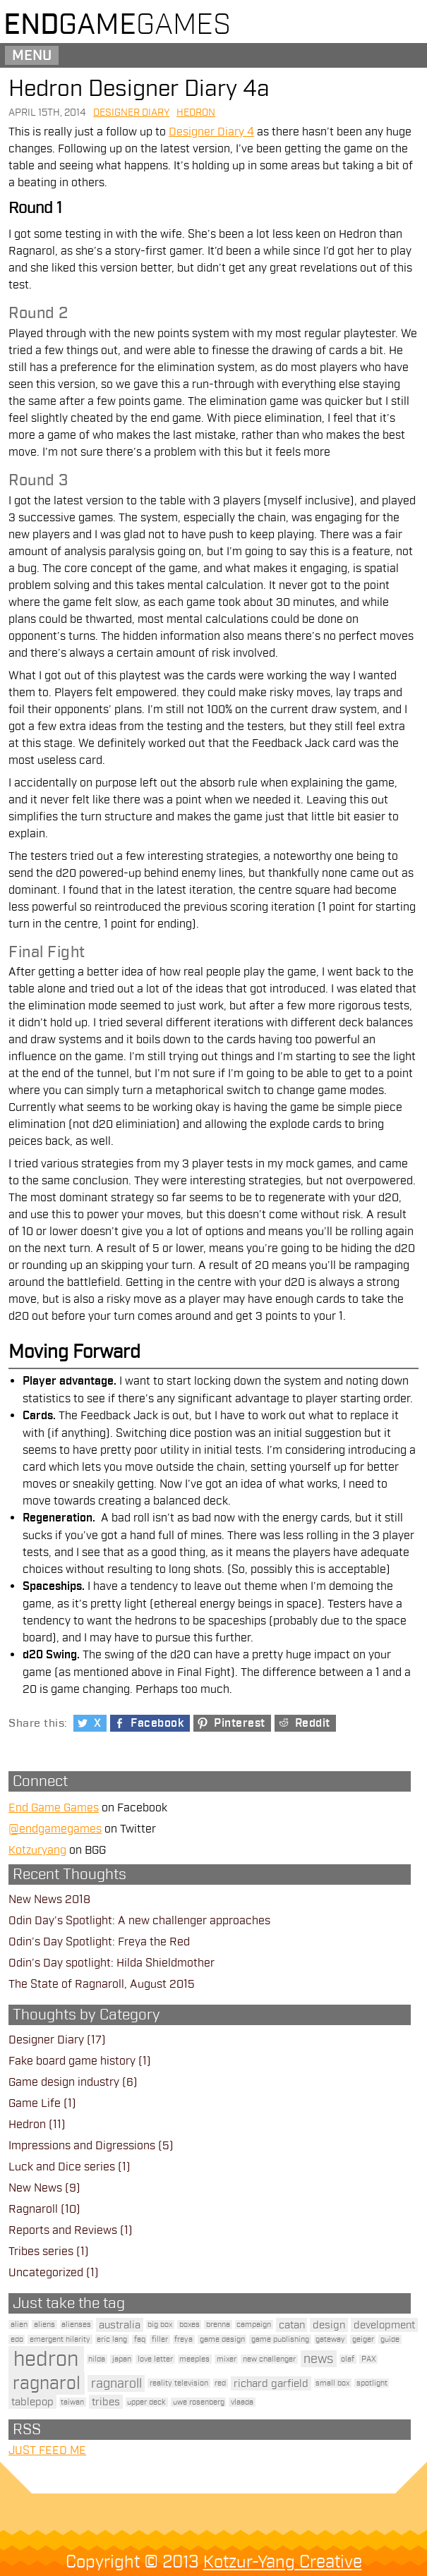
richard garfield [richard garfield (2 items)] (271, 2383)
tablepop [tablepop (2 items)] (32, 2402)
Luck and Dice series (61, 2167)
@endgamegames (55, 1829)
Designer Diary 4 (211, 132)
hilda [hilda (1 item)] (96, 2359)
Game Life (34, 2103)
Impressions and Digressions (81, 2146)
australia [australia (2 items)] (119, 2325)
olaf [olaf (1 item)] (347, 2359)
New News (35, 2188)
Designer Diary (131, 113)
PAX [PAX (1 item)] (368, 2359)
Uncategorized (45, 2273)
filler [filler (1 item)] (160, 2339)
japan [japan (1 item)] (121, 2359)
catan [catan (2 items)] (292, 2325)
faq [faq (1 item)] (139, 2339)
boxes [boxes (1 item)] (189, 2324)
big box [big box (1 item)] (160, 2324)
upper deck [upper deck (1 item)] (146, 2402)
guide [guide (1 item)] (389, 2339)
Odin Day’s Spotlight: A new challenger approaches (139, 1921)
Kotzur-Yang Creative (282, 2561)
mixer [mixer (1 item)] (226, 2359)
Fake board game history (72, 2061)
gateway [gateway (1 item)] (330, 2339)
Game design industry (63, 2082)
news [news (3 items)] (318, 2358)
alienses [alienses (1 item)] (76, 2324)
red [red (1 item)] (220, 2383)
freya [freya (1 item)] (183, 2339)
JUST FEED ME (47, 2450)
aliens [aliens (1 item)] (44, 2324)
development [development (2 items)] (384, 2325)
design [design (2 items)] (329, 2325)
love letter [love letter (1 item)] (155, 2359)
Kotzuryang (37, 1850)
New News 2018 (49, 1899)
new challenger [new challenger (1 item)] (269, 2359)
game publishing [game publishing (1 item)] (280, 2339)
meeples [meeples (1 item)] (194, 2359)
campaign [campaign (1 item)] (253, 2324)
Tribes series (40, 2251)
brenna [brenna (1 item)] (218, 2324)
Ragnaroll (33, 2209)
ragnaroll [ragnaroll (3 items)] (116, 2383)
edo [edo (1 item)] (17, 2339)
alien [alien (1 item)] (19, 2324)
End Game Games (53, 1808)
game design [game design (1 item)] (222, 2339)
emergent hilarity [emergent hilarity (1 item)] (60, 2339)
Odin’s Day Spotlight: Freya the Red (99, 1942)
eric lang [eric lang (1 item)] (112, 2339)
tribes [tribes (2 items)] (106, 2402)
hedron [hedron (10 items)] (45, 2359)
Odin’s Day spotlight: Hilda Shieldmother (111, 1963)
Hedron (195, 113)
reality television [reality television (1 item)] (179, 2383)
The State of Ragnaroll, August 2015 (101, 1984)
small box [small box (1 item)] (332, 2383)
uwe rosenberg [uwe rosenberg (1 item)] (198, 2402)
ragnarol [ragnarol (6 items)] (46, 2383)
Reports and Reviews (62, 2230)
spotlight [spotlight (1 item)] (371, 2383)
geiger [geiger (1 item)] (363, 2339)
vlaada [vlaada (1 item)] (242, 2402)
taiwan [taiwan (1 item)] (72, 2402)
